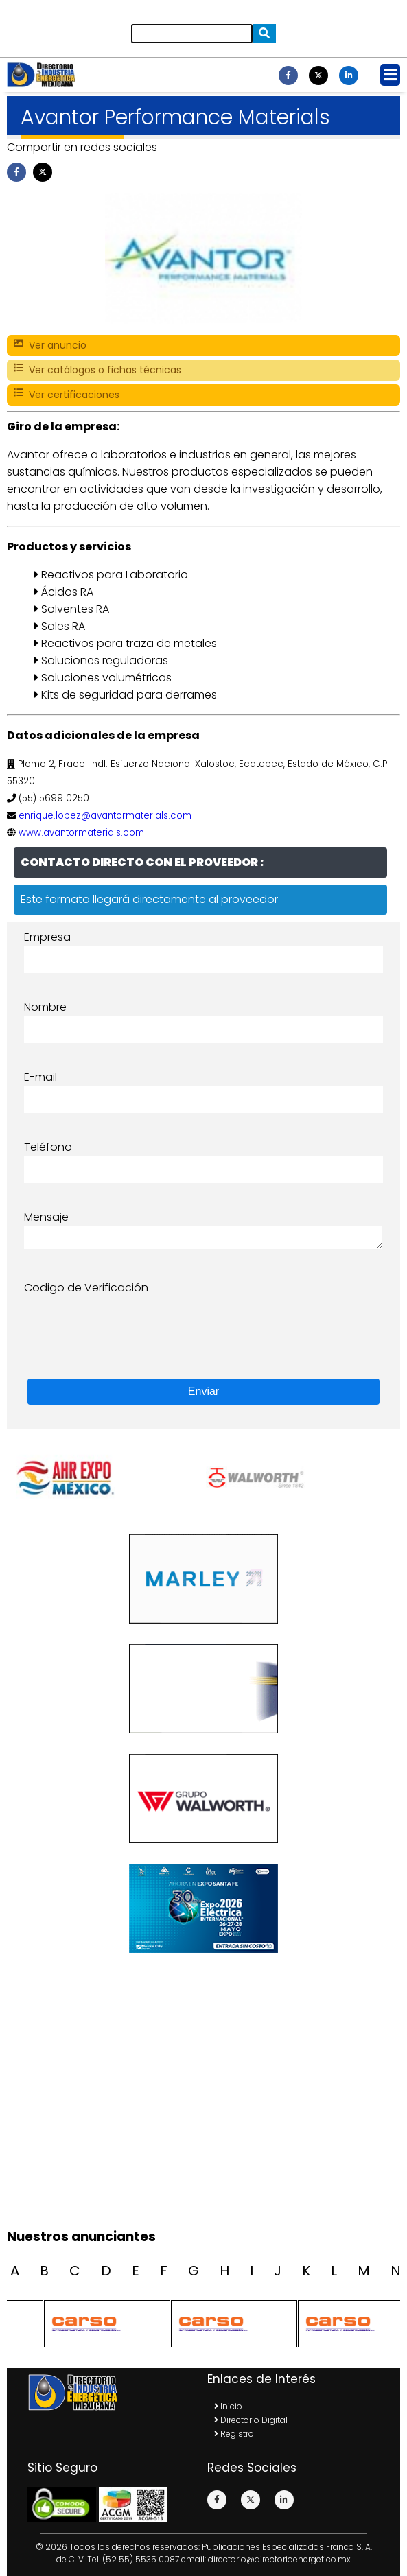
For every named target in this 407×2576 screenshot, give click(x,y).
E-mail (40, 1077)
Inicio (228, 2406)
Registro (234, 2433)
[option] (299, 1478)
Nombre (45, 1007)
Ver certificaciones (66, 395)
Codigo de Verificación (86, 1288)
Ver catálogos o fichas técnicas (97, 370)
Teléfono (48, 1147)
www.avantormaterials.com (81, 832)
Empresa (47, 937)
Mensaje (46, 1217)
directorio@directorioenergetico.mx (279, 2559)
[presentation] (128, 1323)
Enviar (203, 1391)
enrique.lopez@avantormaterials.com (105, 815)
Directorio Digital (251, 2420)
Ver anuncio (50, 345)
